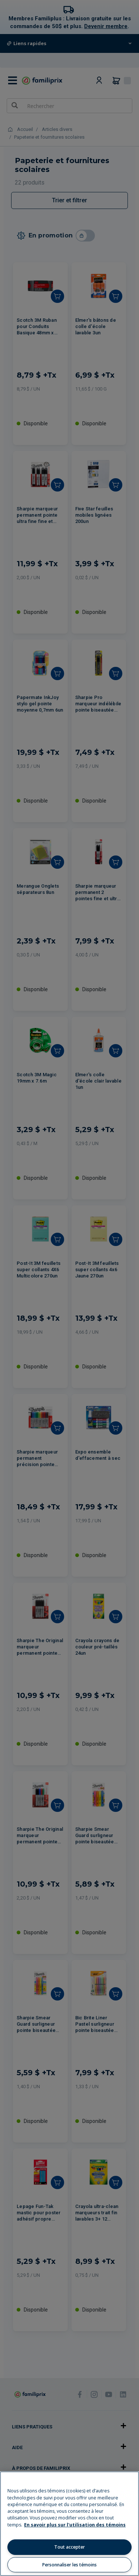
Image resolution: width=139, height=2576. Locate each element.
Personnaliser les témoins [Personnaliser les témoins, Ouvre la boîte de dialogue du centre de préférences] (69, 2565)
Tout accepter (69, 2547)
